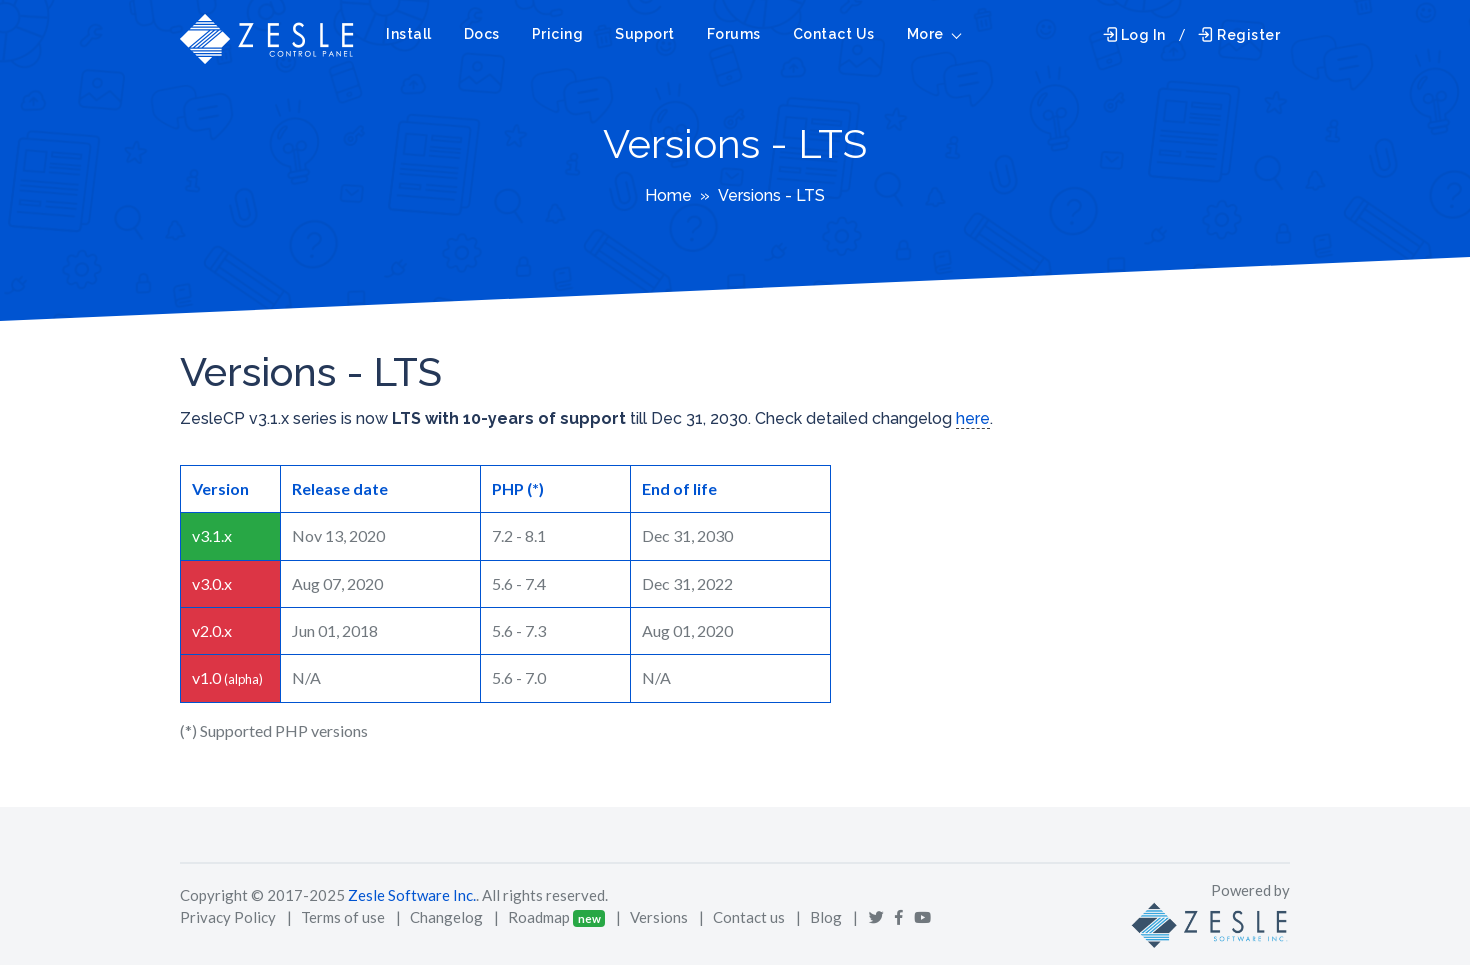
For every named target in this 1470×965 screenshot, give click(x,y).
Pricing (558, 34)
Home (668, 195)
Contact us (749, 917)
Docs (482, 34)
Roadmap (539, 917)
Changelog (446, 917)
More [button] (925, 34)
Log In (1134, 35)
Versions (659, 917)
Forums (734, 34)
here (973, 418)
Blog (826, 917)
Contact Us (834, 34)
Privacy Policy (228, 917)
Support (645, 34)
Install (409, 34)
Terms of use (343, 917)
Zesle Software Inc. (412, 895)
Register (1239, 35)
